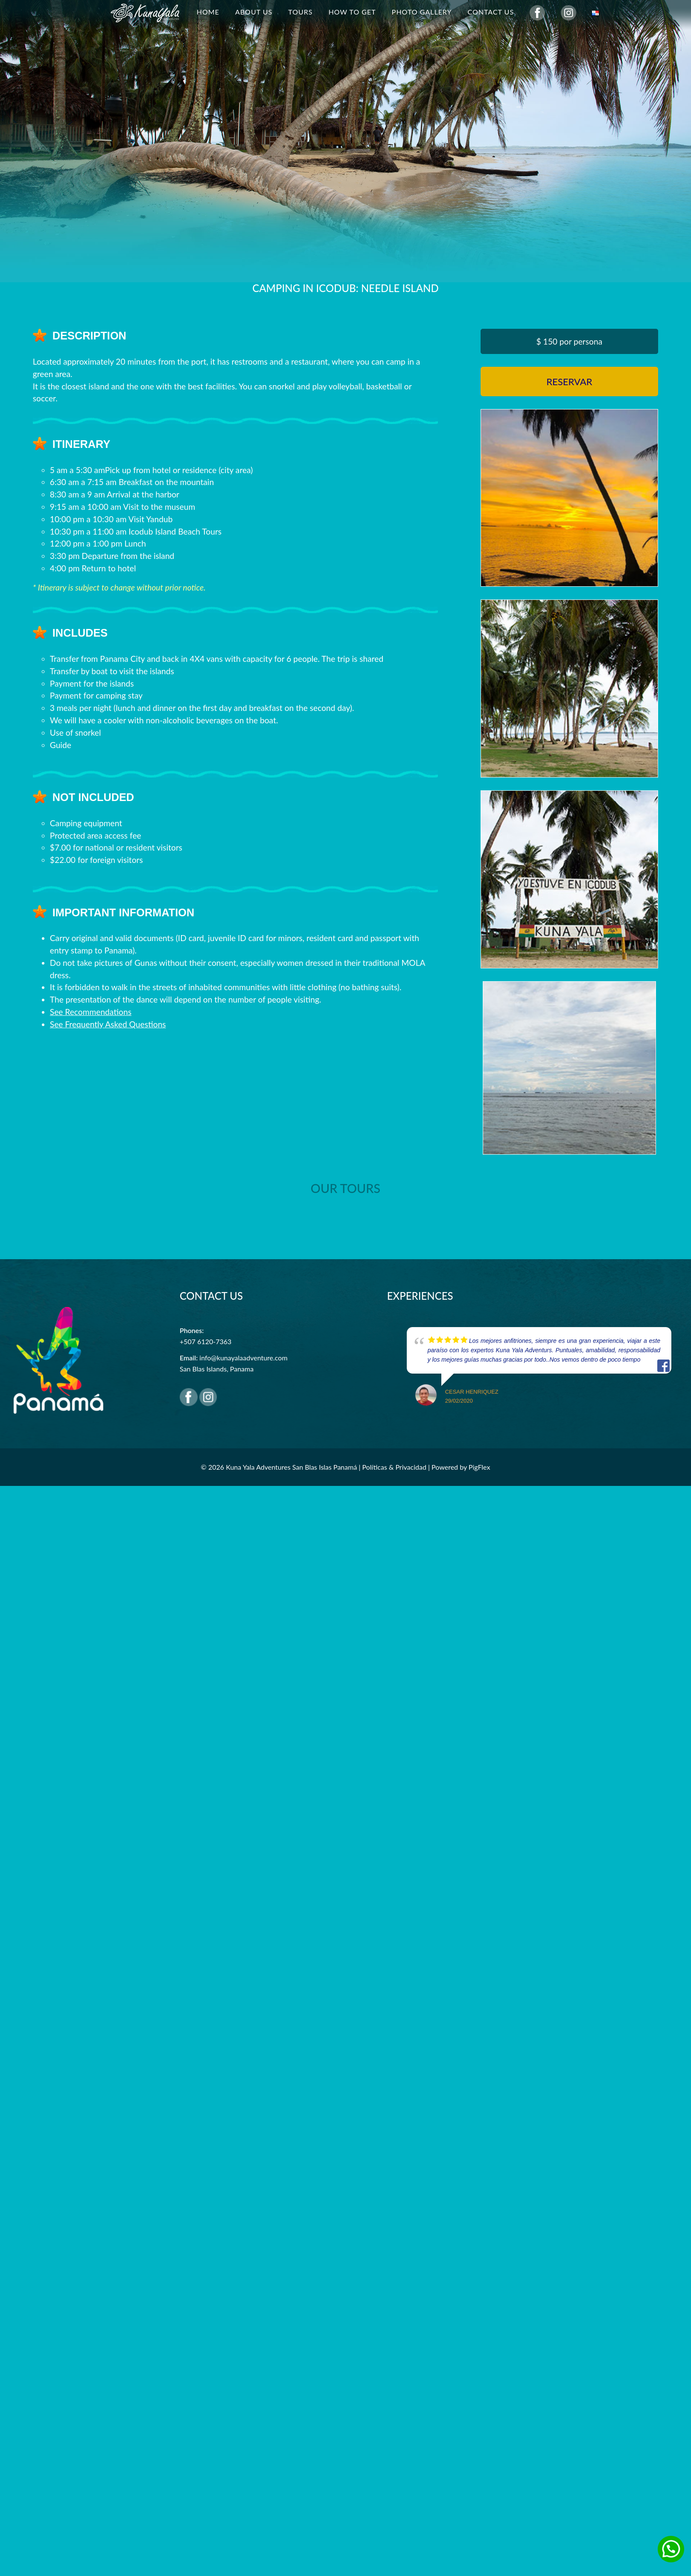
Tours (300, 12)
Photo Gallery (422, 12)
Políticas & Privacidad (394, 1467)
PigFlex (479, 1467)
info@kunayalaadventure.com (243, 1358)
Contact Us (491, 12)
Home (208, 12)
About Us (253, 12)
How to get (352, 12)
